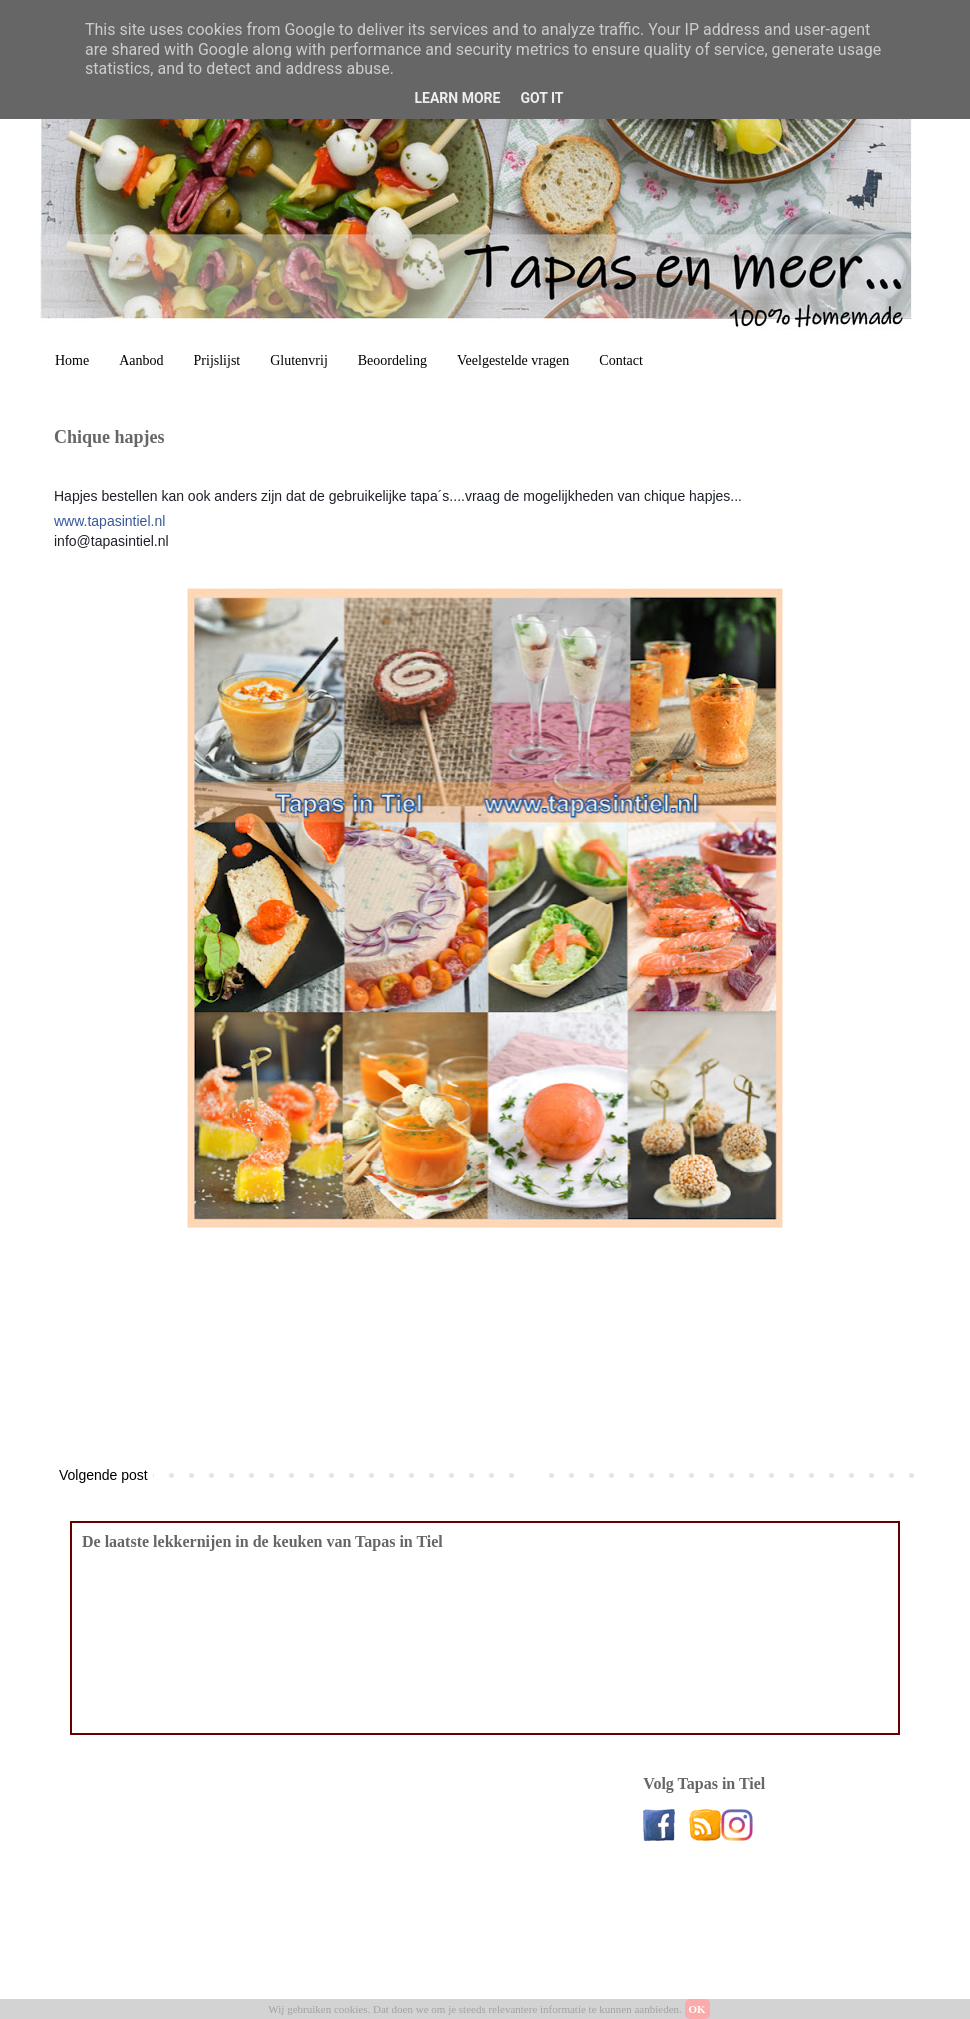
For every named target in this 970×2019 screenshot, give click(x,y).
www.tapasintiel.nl (109, 521)
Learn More (457, 98)
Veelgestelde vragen (513, 360)
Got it (541, 98)
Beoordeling (392, 360)
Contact (621, 360)
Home (72, 360)
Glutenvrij (299, 360)
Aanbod (141, 360)
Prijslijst (217, 360)
